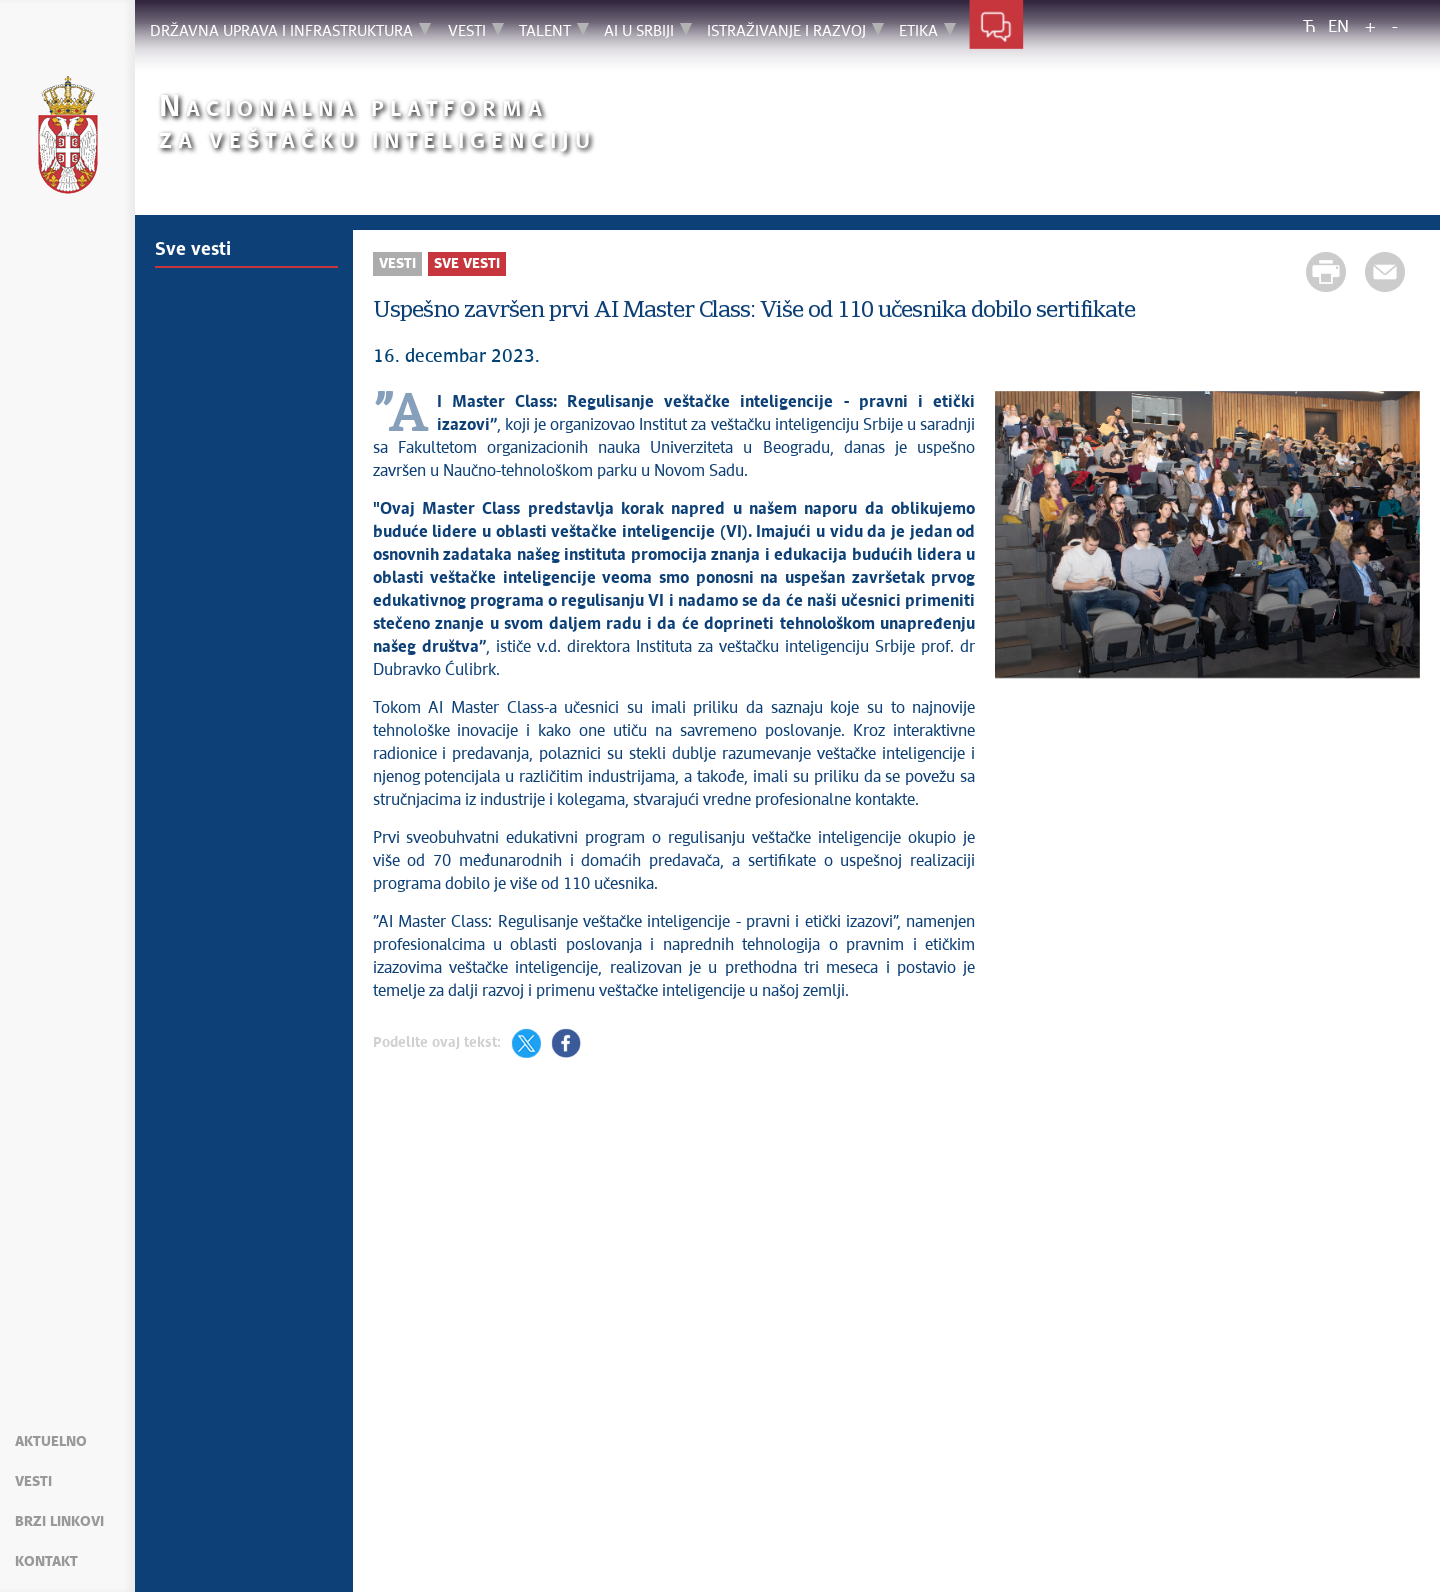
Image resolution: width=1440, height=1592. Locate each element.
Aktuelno (51, 1442)
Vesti (33, 1482)
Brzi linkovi (59, 1522)
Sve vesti (193, 250)
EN (1338, 27)
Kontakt (46, 1562)
